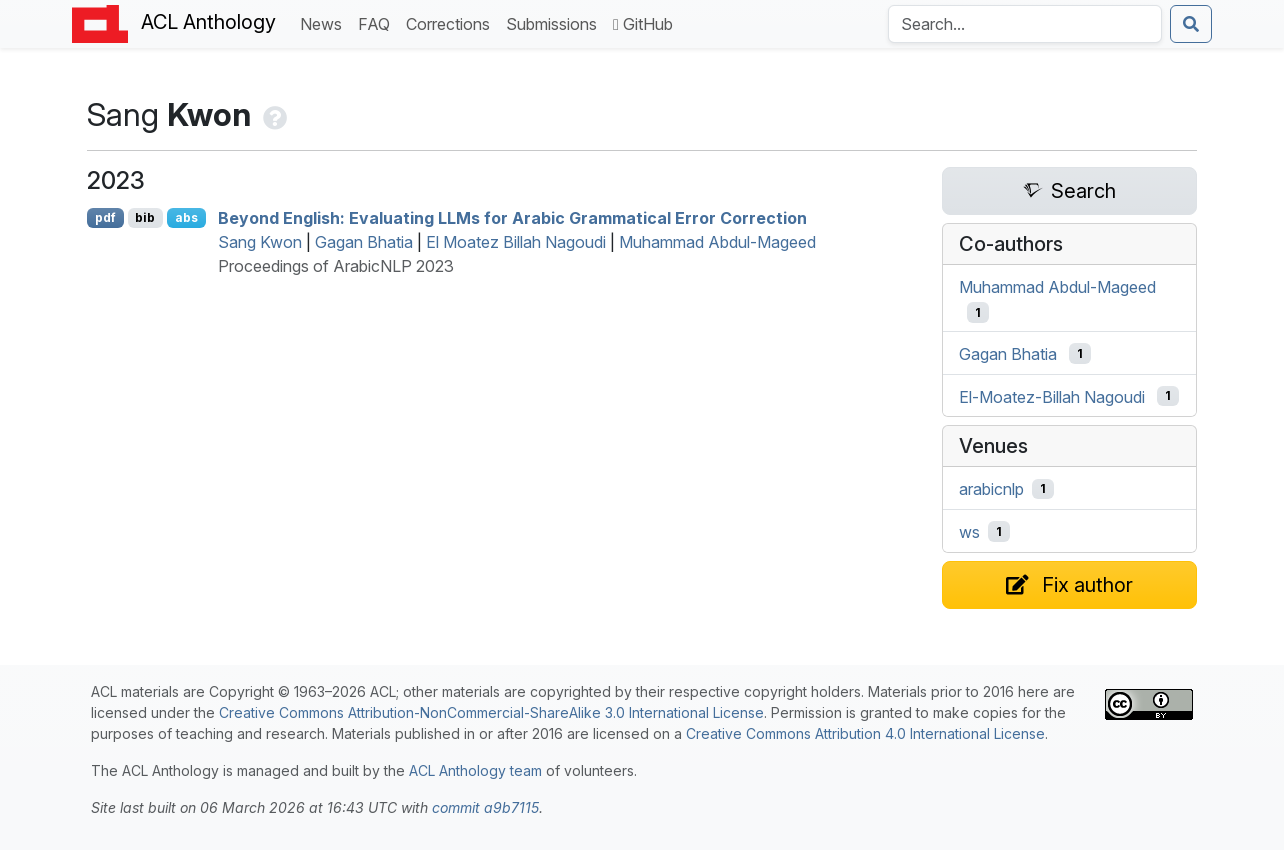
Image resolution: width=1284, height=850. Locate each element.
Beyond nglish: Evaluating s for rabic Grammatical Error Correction (512, 218)
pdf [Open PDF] (105, 217)
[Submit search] (1191, 24)
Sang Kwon (260, 242)
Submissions (555, 22)
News (325, 22)
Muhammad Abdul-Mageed (717, 242)
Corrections (452, 22)
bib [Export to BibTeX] (145, 217)
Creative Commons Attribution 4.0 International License (865, 733)
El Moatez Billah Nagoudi (516, 242)
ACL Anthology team (475, 770)
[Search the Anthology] (1025, 24)
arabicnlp (991, 489)
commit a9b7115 (485, 807)
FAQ (378, 22)
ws (969, 532)
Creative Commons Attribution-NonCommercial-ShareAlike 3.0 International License (491, 712)
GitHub (643, 24)
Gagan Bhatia (364, 242)
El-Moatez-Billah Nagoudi (1052, 396)
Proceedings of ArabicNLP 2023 (336, 266)
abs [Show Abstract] (186, 217)
